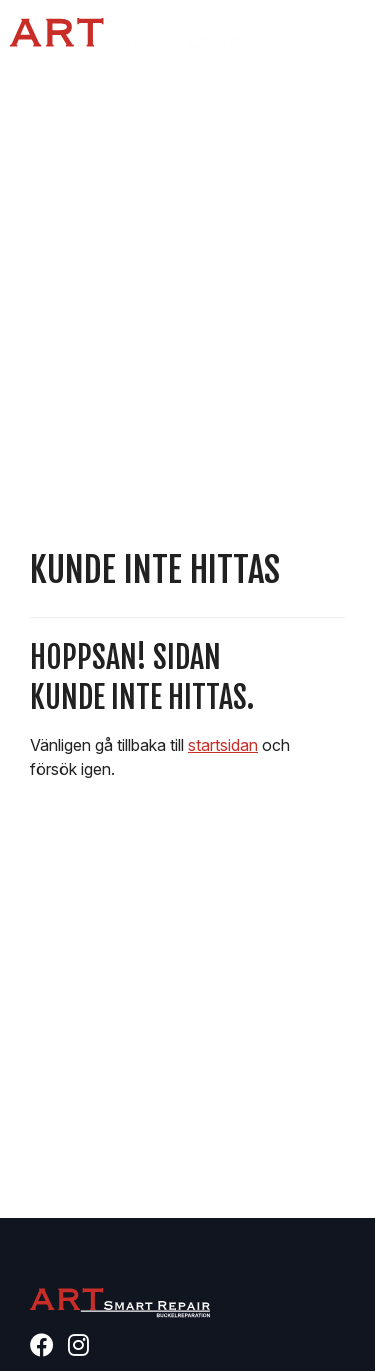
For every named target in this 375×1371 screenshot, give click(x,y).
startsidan (223, 745)
